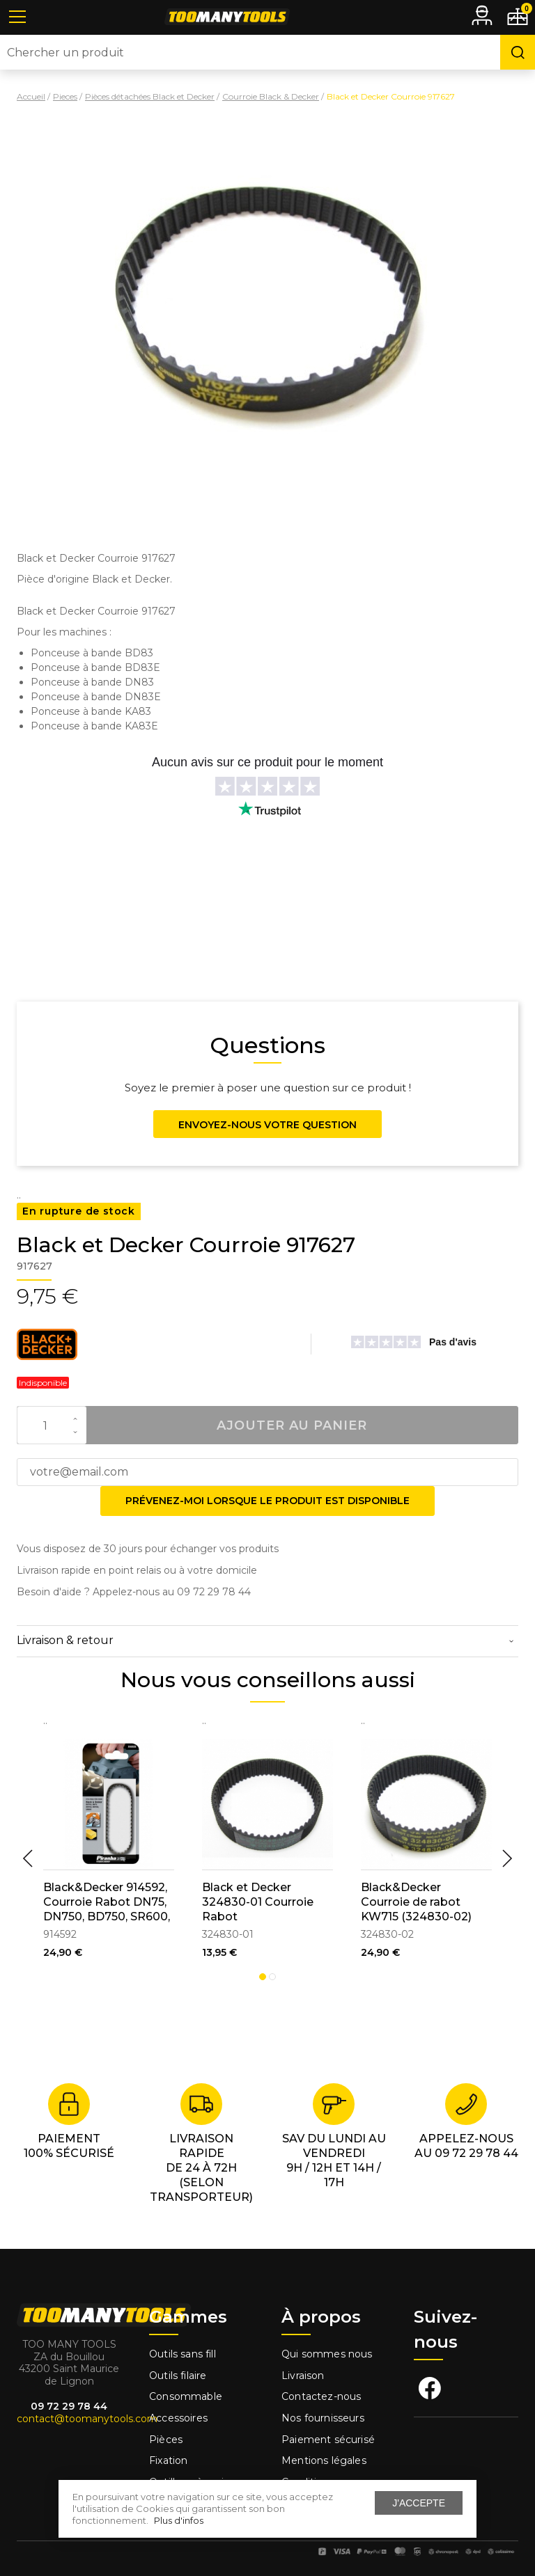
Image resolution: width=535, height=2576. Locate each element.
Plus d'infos (178, 2520)
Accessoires (178, 2418)
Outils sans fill (182, 2354)
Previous (28, 1858)
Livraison (303, 2375)
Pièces (166, 2439)
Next (507, 1858)
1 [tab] (262, 1976)
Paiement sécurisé (328, 2439)
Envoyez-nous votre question (267, 1125)
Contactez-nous (321, 2396)
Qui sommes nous (327, 2354)
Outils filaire (177, 2375)
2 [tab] (272, 1976)
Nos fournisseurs (322, 2418)
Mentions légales (325, 2460)
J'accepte (418, 2502)
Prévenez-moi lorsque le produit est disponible (267, 1500)
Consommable (185, 2396)
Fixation (168, 2460)
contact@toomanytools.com (87, 2418)
